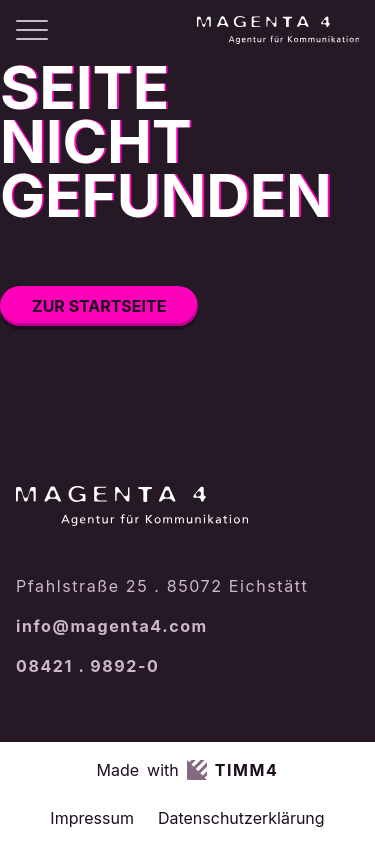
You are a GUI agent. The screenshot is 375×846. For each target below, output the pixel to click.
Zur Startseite (99, 306)
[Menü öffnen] (32, 30)
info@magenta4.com (112, 626)
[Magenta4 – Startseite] (278, 30)
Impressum (92, 818)
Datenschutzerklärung (241, 818)
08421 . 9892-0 (87, 666)
